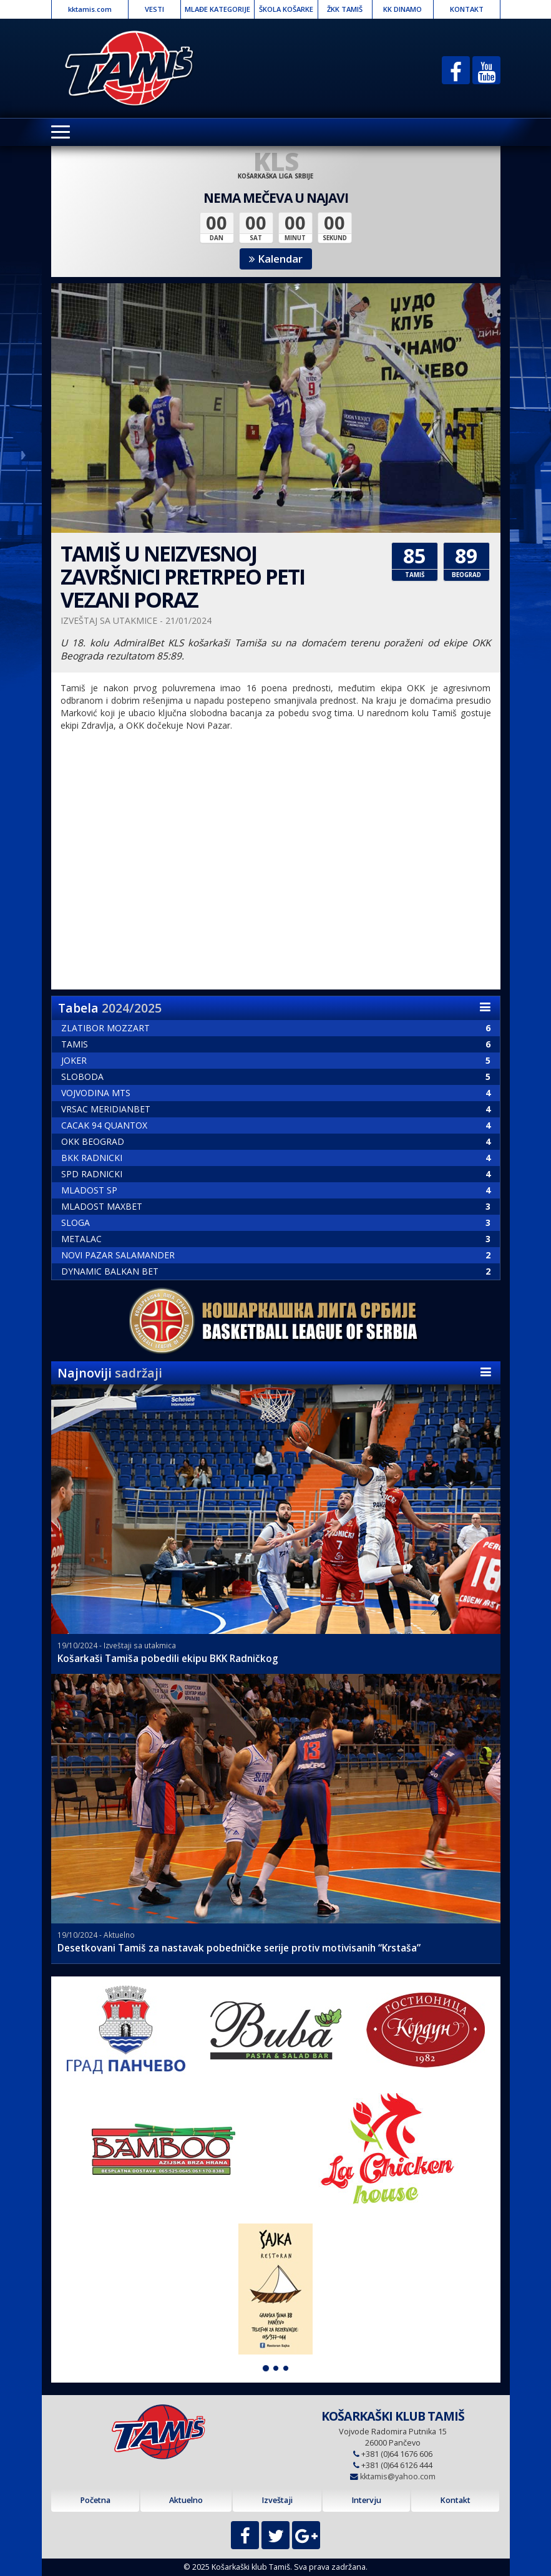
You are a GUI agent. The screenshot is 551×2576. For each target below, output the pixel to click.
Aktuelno (186, 2500)
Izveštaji (277, 2500)
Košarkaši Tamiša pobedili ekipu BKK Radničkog (167, 1658)
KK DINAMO (402, 9)
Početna (95, 2500)
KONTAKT (467, 9)
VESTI (154, 9)
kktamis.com (90, 9)
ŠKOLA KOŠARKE (286, 9)
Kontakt (455, 2500)
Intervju (366, 2500)
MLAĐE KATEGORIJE (217, 9)
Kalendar (276, 258)
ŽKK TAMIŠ (345, 9)
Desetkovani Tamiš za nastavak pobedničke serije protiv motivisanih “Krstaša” (239, 1948)
